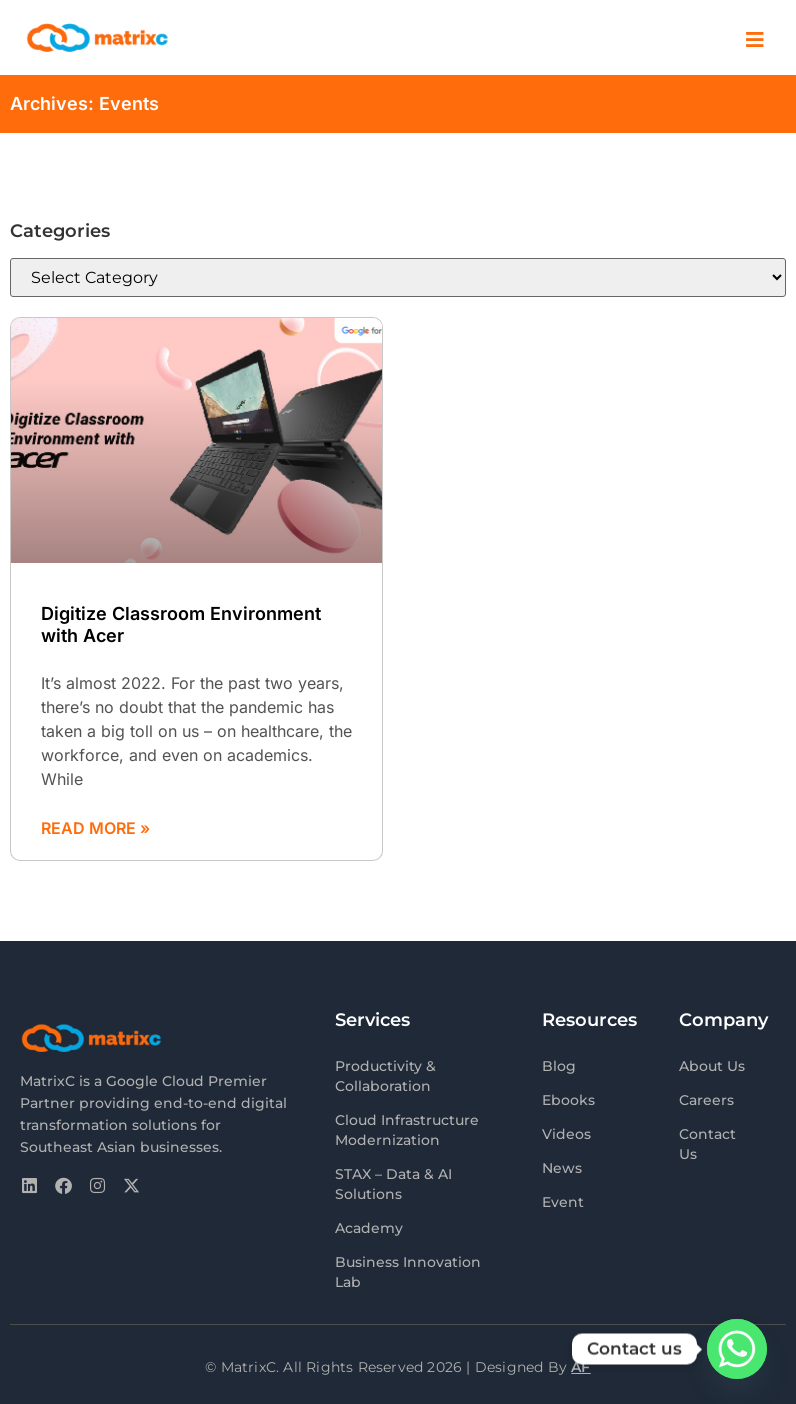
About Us (712, 1066)
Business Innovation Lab (408, 1272)
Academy (369, 1228)
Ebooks (568, 1100)
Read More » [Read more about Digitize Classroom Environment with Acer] (95, 828)
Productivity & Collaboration (385, 1076)
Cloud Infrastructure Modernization (407, 1130)
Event (563, 1202)
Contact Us (707, 1144)
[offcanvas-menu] (755, 40)
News (562, 1168)
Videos (566, 1134)
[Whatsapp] (737, 1349)
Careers (706, 1100)
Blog (559, 1066)
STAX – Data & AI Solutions (393, 1184)
